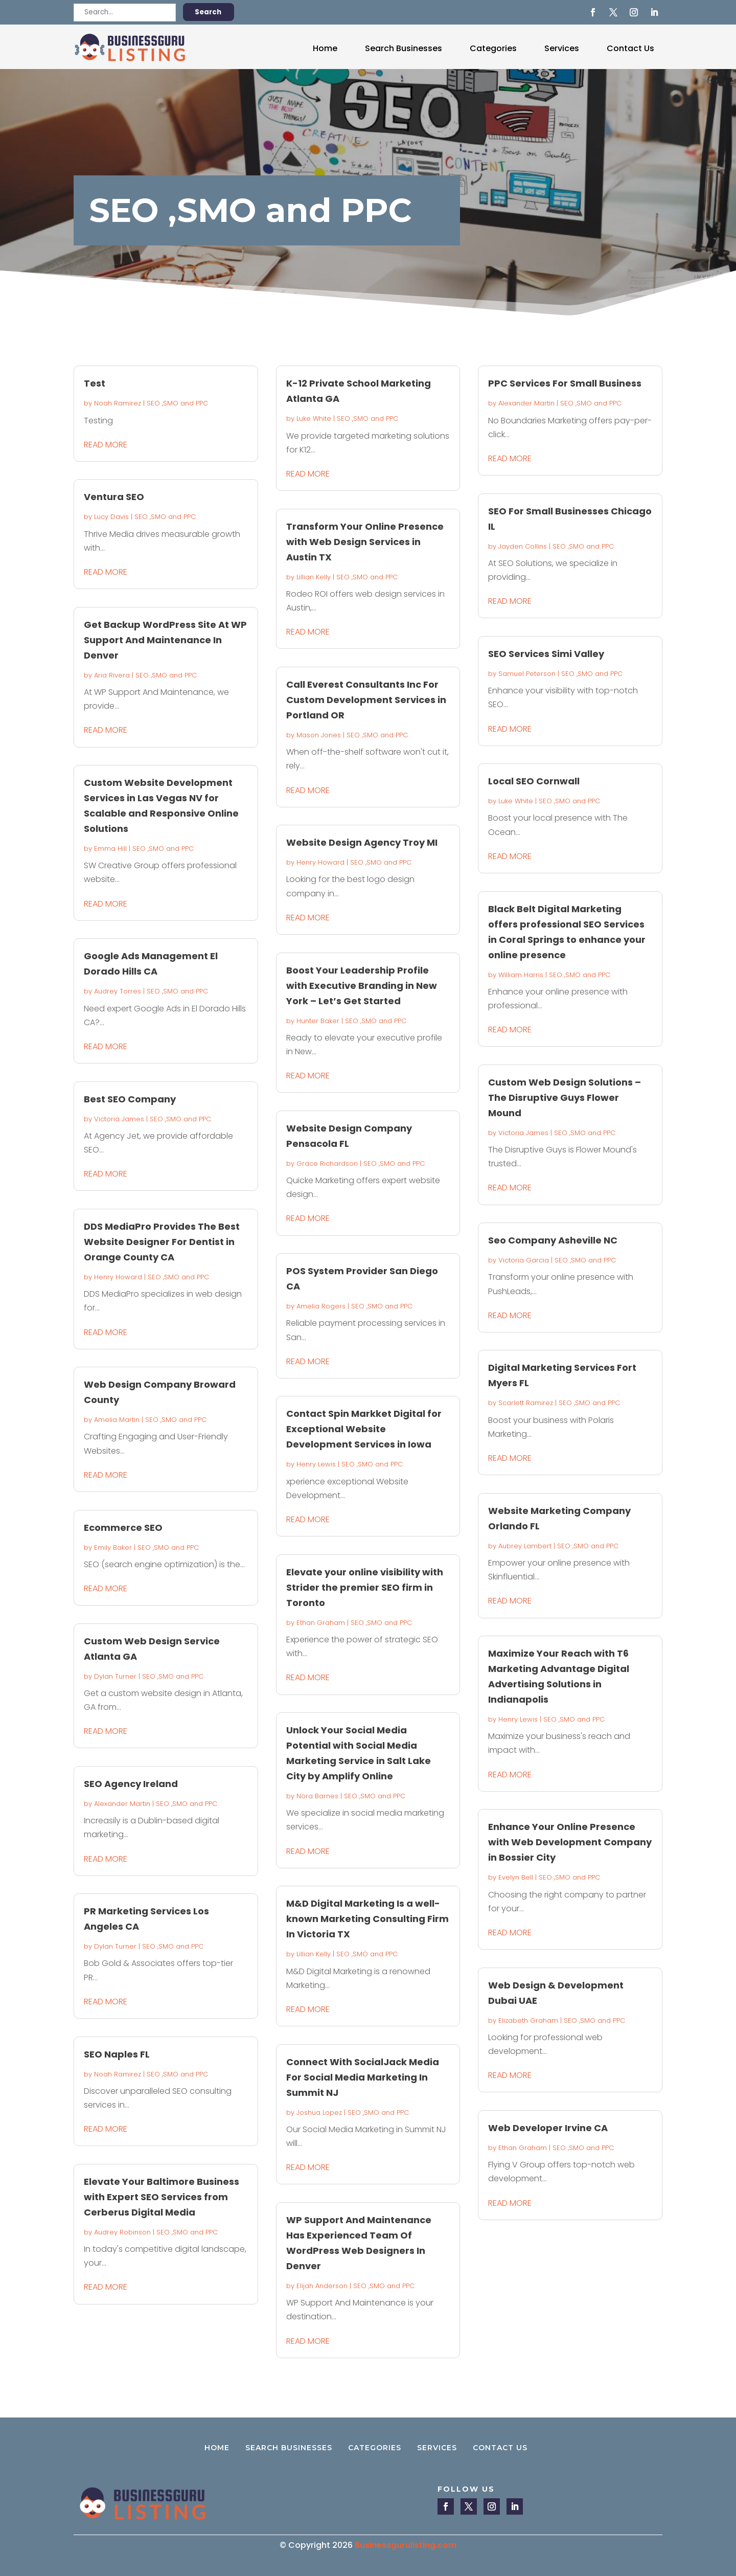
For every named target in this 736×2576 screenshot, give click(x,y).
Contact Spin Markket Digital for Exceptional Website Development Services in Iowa (364, 1429)
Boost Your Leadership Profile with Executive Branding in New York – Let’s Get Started (361, 985)
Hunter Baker (317, 1021)
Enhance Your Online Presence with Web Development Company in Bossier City (570, 1842)
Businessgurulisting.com (405, 2545)
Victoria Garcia (523, 1260)
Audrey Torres (117, 991)
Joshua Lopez (319, 2112)
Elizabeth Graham (528, 2020)
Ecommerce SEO (123, 1527)
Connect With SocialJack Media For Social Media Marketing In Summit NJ (362, 2077)
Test (94, 383)
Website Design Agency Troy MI (362, 842)
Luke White (313, 418)
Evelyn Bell (515, 1877)
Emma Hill (110, 848)
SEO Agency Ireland (131, 1783)
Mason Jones (318, 735)
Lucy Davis (111, 517)
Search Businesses (403, 48)
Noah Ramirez (117, 403)
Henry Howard (118, 1277)
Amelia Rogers (321, 1306)
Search (208, 12)
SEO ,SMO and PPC (177, 403)
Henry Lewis (316, 1464)
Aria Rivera (112, 675)
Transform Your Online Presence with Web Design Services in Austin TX (365, 541)
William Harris (520, 975)
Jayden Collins (522, 546)
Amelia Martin (117, 1420)
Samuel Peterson (527, 674)
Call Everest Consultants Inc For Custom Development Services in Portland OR (366, 699)
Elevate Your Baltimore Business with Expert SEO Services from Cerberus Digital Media (161, 2197)
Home (325, 48)
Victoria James (119, 1119)
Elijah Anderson (322, 2286)
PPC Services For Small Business (564, 383)
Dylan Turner (115, 1676)
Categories (493, 48)
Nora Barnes (317, 1796)
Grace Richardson (327, 1163)
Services (561, 48)
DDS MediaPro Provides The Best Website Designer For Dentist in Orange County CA (162, 1241)
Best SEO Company (130, 1099)
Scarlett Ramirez (525, 1403)
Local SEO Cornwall (534, 781)
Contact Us (630, 48)
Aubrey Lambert (524, 1546)
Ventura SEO (114, 496)
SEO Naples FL (117, 2054)
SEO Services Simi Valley (546, 653)
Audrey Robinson (122, 2232)
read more (105, 444)
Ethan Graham (320, 1623)
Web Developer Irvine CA (548, 2127)
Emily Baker (113, 1547)
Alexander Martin (122, 1804)
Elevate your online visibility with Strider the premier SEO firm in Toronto (364, 1587)
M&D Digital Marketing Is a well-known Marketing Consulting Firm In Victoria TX (367, 1918)
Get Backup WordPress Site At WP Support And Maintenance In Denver (165, 640)
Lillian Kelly (313, 577)
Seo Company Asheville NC (552, 1240)
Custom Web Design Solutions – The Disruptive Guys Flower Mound (564, 1097)
